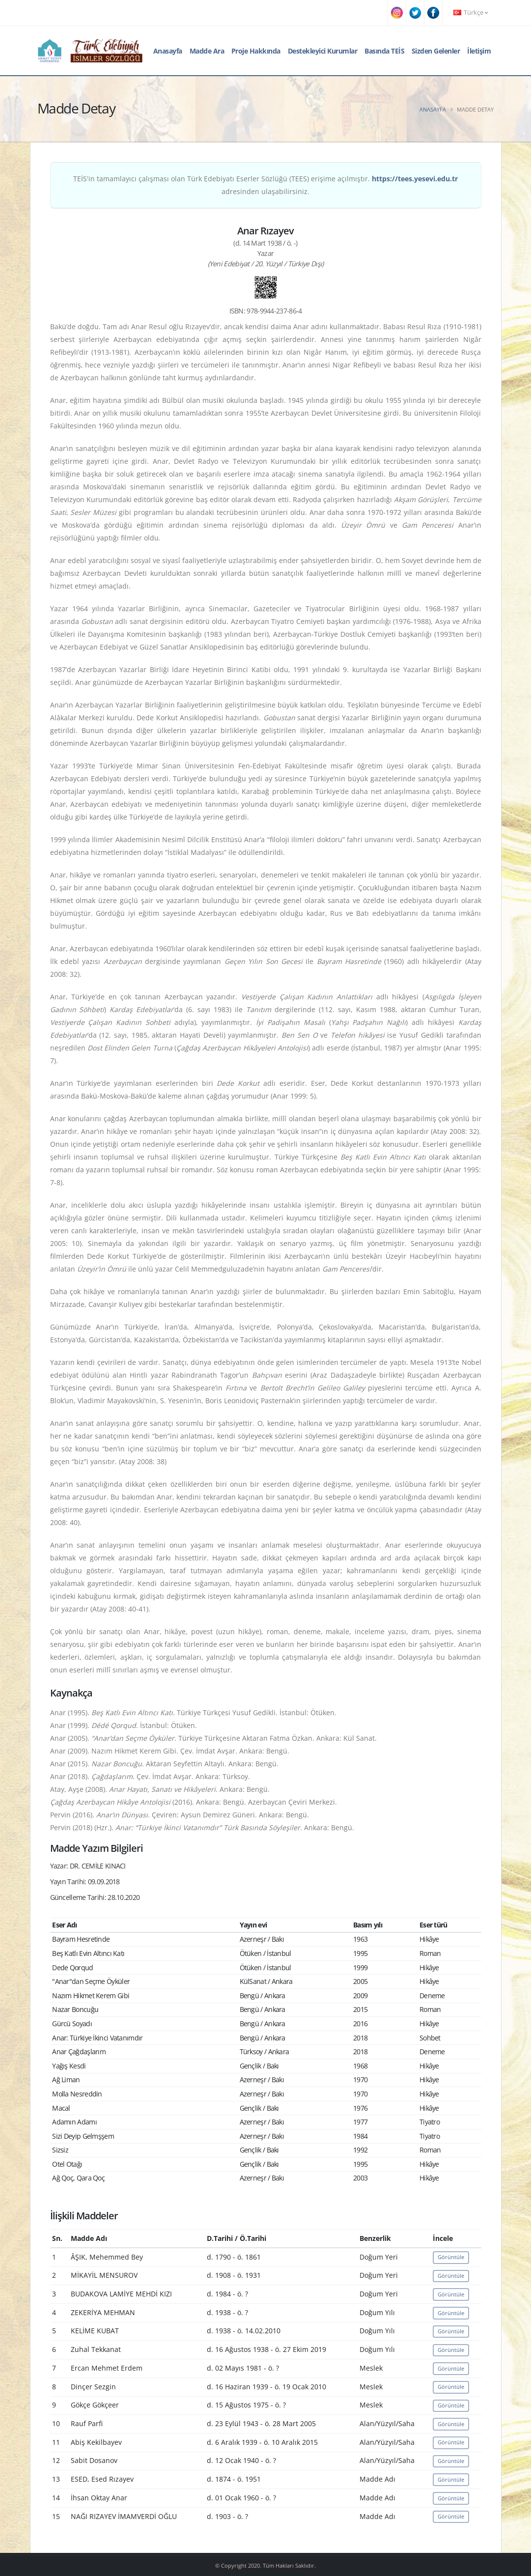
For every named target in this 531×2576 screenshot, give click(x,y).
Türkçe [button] (470, 12)
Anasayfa (167, 51)
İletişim (479, 51)
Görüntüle (451, 2257)
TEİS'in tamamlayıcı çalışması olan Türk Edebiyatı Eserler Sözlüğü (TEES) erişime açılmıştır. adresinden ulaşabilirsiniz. (265, 185)
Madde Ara (207, 51)
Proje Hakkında (255, 51)
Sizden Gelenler (436, 51)
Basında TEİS (384, 51)
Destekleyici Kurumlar (323, 51)
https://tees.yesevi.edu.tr (415, 178)
